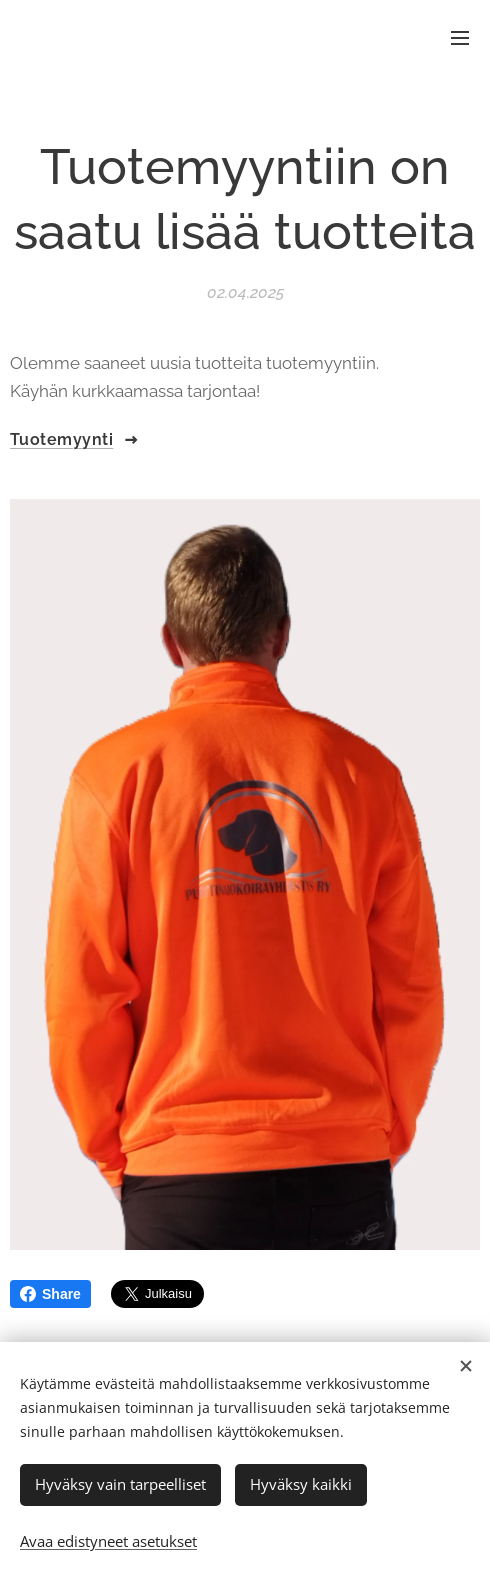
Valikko (460, 38)
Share (50, 1294)
